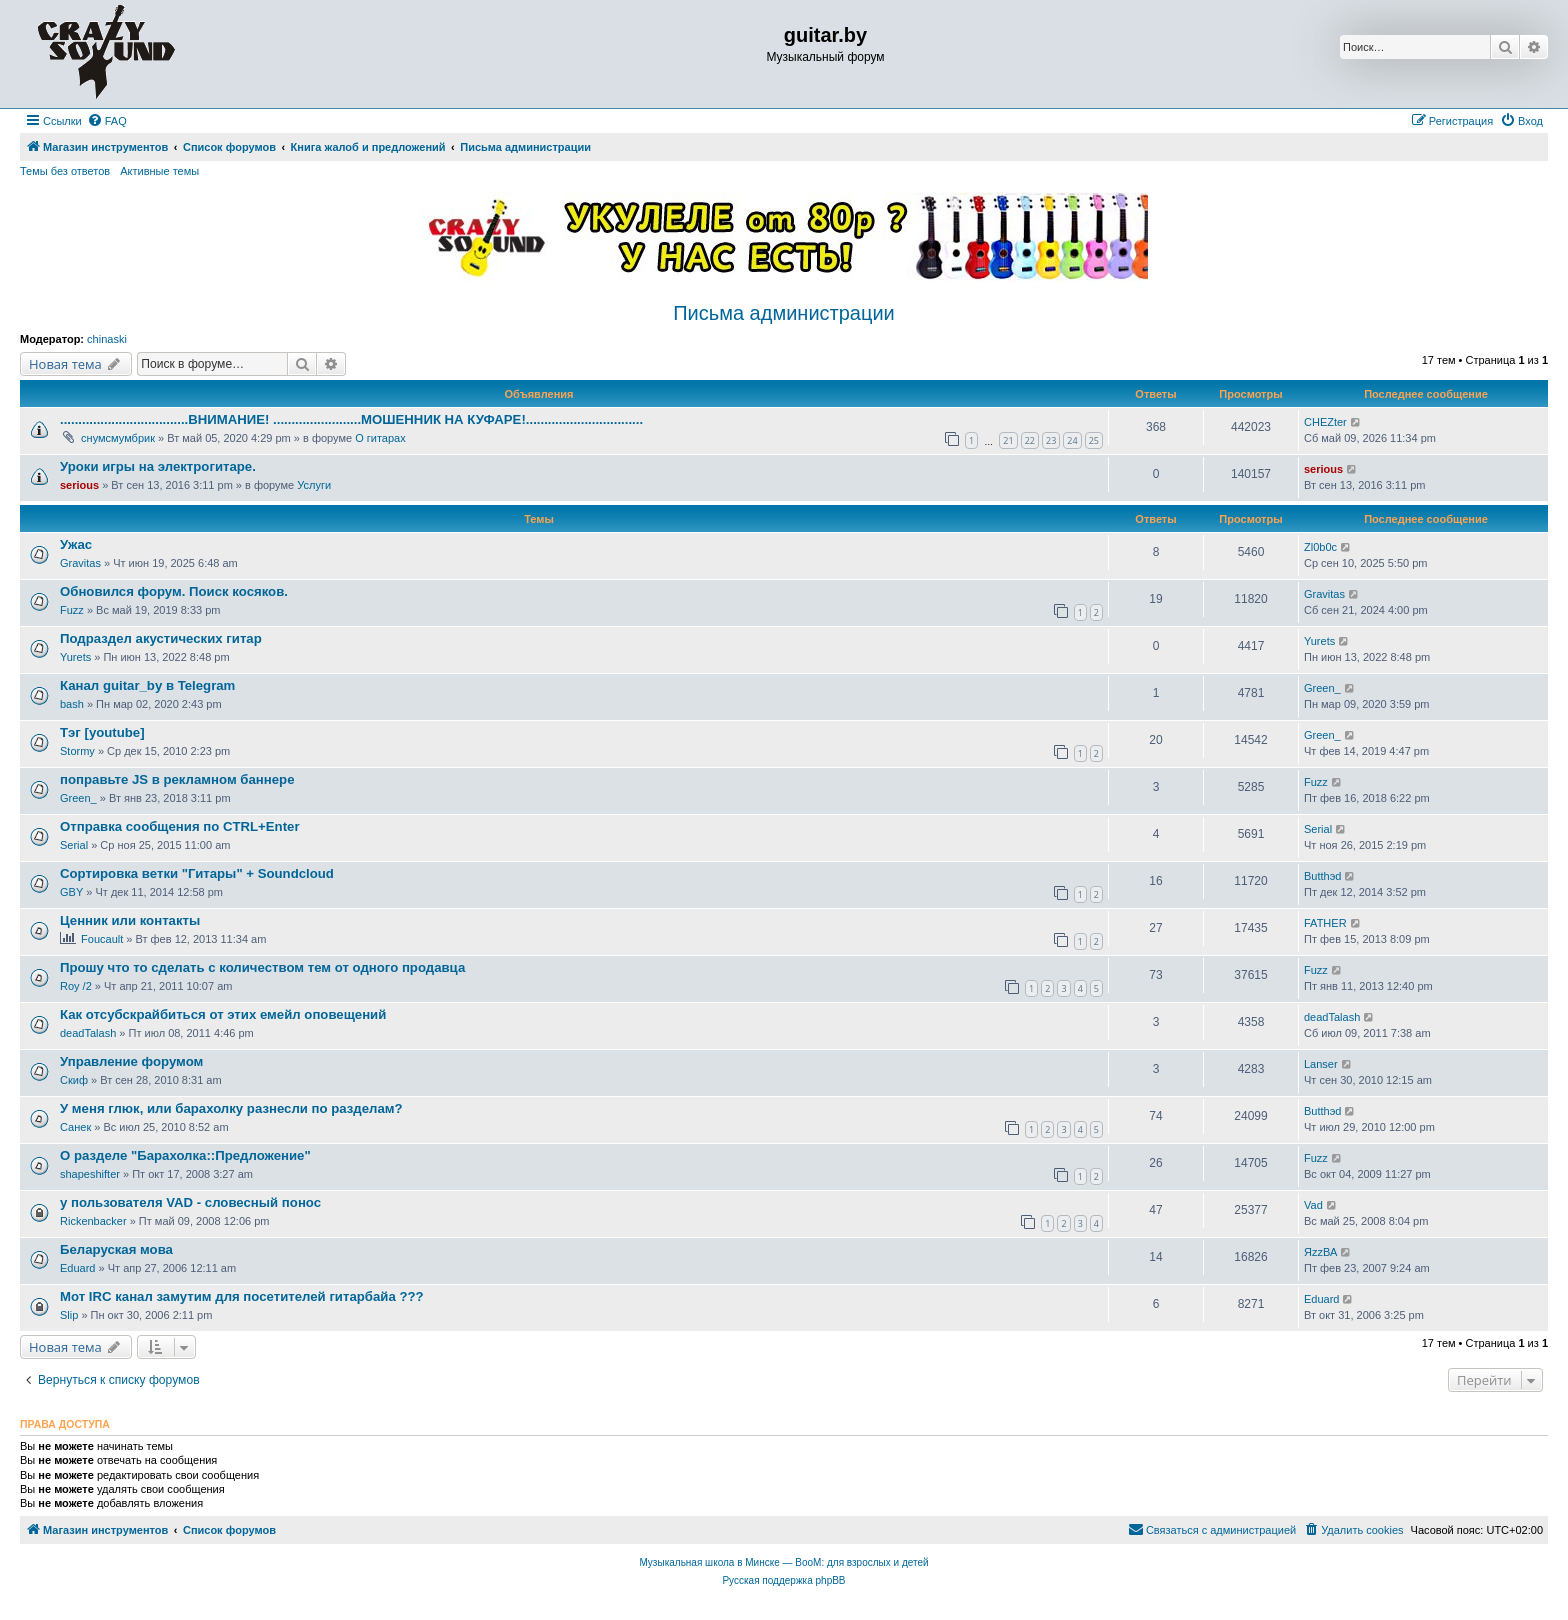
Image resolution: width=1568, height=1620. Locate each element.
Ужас (76, 544)
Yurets (75, 657)
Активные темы (159, 171)
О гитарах (380, 438)
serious (79, 485)
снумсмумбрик (118, 438)
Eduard (77, 1268)
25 (1094, 440)
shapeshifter (90, 1174)
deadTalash (88, 1033)
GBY (71, 892)
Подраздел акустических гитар (161, 638)
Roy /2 (76, 986)
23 (1051, 440)
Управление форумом (131, 1061)
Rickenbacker (93, 1221)
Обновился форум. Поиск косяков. (174, 591)
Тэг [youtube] (102, 732)
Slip (69, 1315)
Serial (74, 845)
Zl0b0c (1320, 547)
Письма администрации (784, 313)
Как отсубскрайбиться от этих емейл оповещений (223, 1014)
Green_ (1322, 688)
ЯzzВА (1320, 1252)
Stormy (77, 751)
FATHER (1325, 923)
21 (1008, 440)
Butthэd (1322, 876)
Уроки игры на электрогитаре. (158, 466)
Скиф (74, 1080)
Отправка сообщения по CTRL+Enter (180, 826)
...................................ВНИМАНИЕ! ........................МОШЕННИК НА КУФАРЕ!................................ (351, 419)
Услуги (314, 485)
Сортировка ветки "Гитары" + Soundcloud (197, 873)
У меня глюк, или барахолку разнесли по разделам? (231, 1108)
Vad (1313, 1205)
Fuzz (72, 610)
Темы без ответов (65, 171)
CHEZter (1325, 422)
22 (1030, 440)
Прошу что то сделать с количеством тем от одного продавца (262, 967)
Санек (75, 1127)
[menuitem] (107, 121)
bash (72, 704)
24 (1072, 440)
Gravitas (80, 563)
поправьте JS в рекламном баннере (177, 779)
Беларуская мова (116, 1249)
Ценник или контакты (130, 920)
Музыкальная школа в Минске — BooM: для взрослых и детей (783, 1562)
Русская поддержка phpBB (783, 1580)
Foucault (102, 939)
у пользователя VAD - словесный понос (190, 1202)
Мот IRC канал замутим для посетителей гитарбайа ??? (242, 1296)
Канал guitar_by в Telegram (147, 685)
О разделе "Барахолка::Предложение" (185, 1155)
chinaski (107, 339)
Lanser (1321, 1064)
